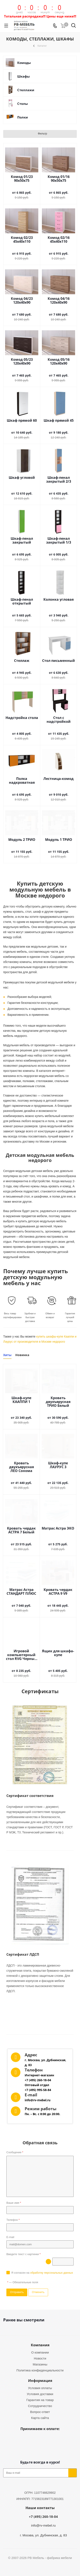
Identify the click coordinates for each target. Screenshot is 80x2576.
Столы (22, 103)
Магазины (40, 2364)
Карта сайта (40, 2418)
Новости (40, 2358)
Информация (40, 2380)
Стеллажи (25, 90)
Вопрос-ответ (40, 2412)
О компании (40, 2352)
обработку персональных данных (51, 2272)
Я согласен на (42, 2272)
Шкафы (23, 76)
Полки (22, 117)
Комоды (24, 63)
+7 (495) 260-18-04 (43, 2516)
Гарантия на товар (40, 2400)
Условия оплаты (40, 2388)
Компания (40, 2345)
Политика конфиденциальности (39, 2370)
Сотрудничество (40, 2406)
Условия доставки (40, 2394)
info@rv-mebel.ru (43, 2525)
